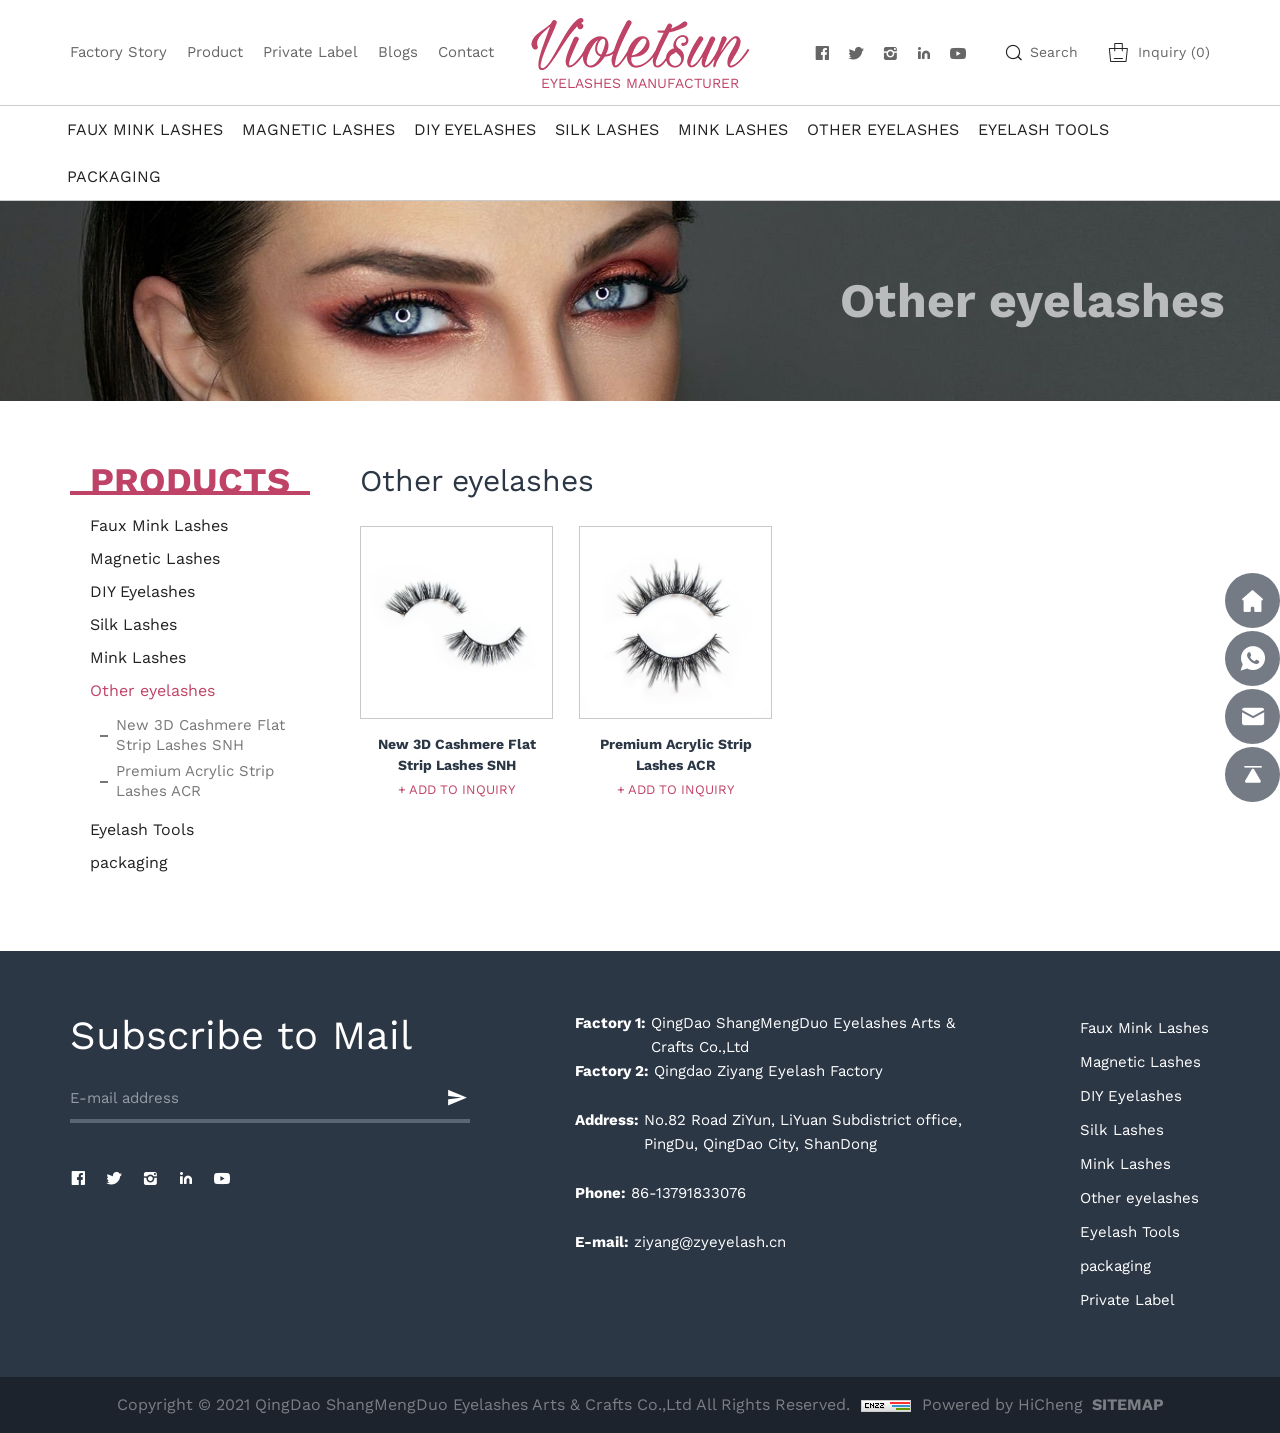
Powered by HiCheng (1002, 1404)
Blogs (398, 52)
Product (215, 52)
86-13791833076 (688, 1193)
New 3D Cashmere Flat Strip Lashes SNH (200, 735)
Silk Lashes (607, 129)
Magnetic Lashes (318, 129)
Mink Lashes (733, 129)
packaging (114, 176)
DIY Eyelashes (475, 129)
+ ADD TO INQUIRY (456, 789)
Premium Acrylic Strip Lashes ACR (195, 781)
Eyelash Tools (1043, 129)
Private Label (310, 52)
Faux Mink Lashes (145, 129)
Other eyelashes (883, 129)
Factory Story (118, 52)
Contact (466, 52)
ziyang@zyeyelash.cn (710, 1242)
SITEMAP (1128, 1404)
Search (1054, 52)
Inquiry (1174, 52)
